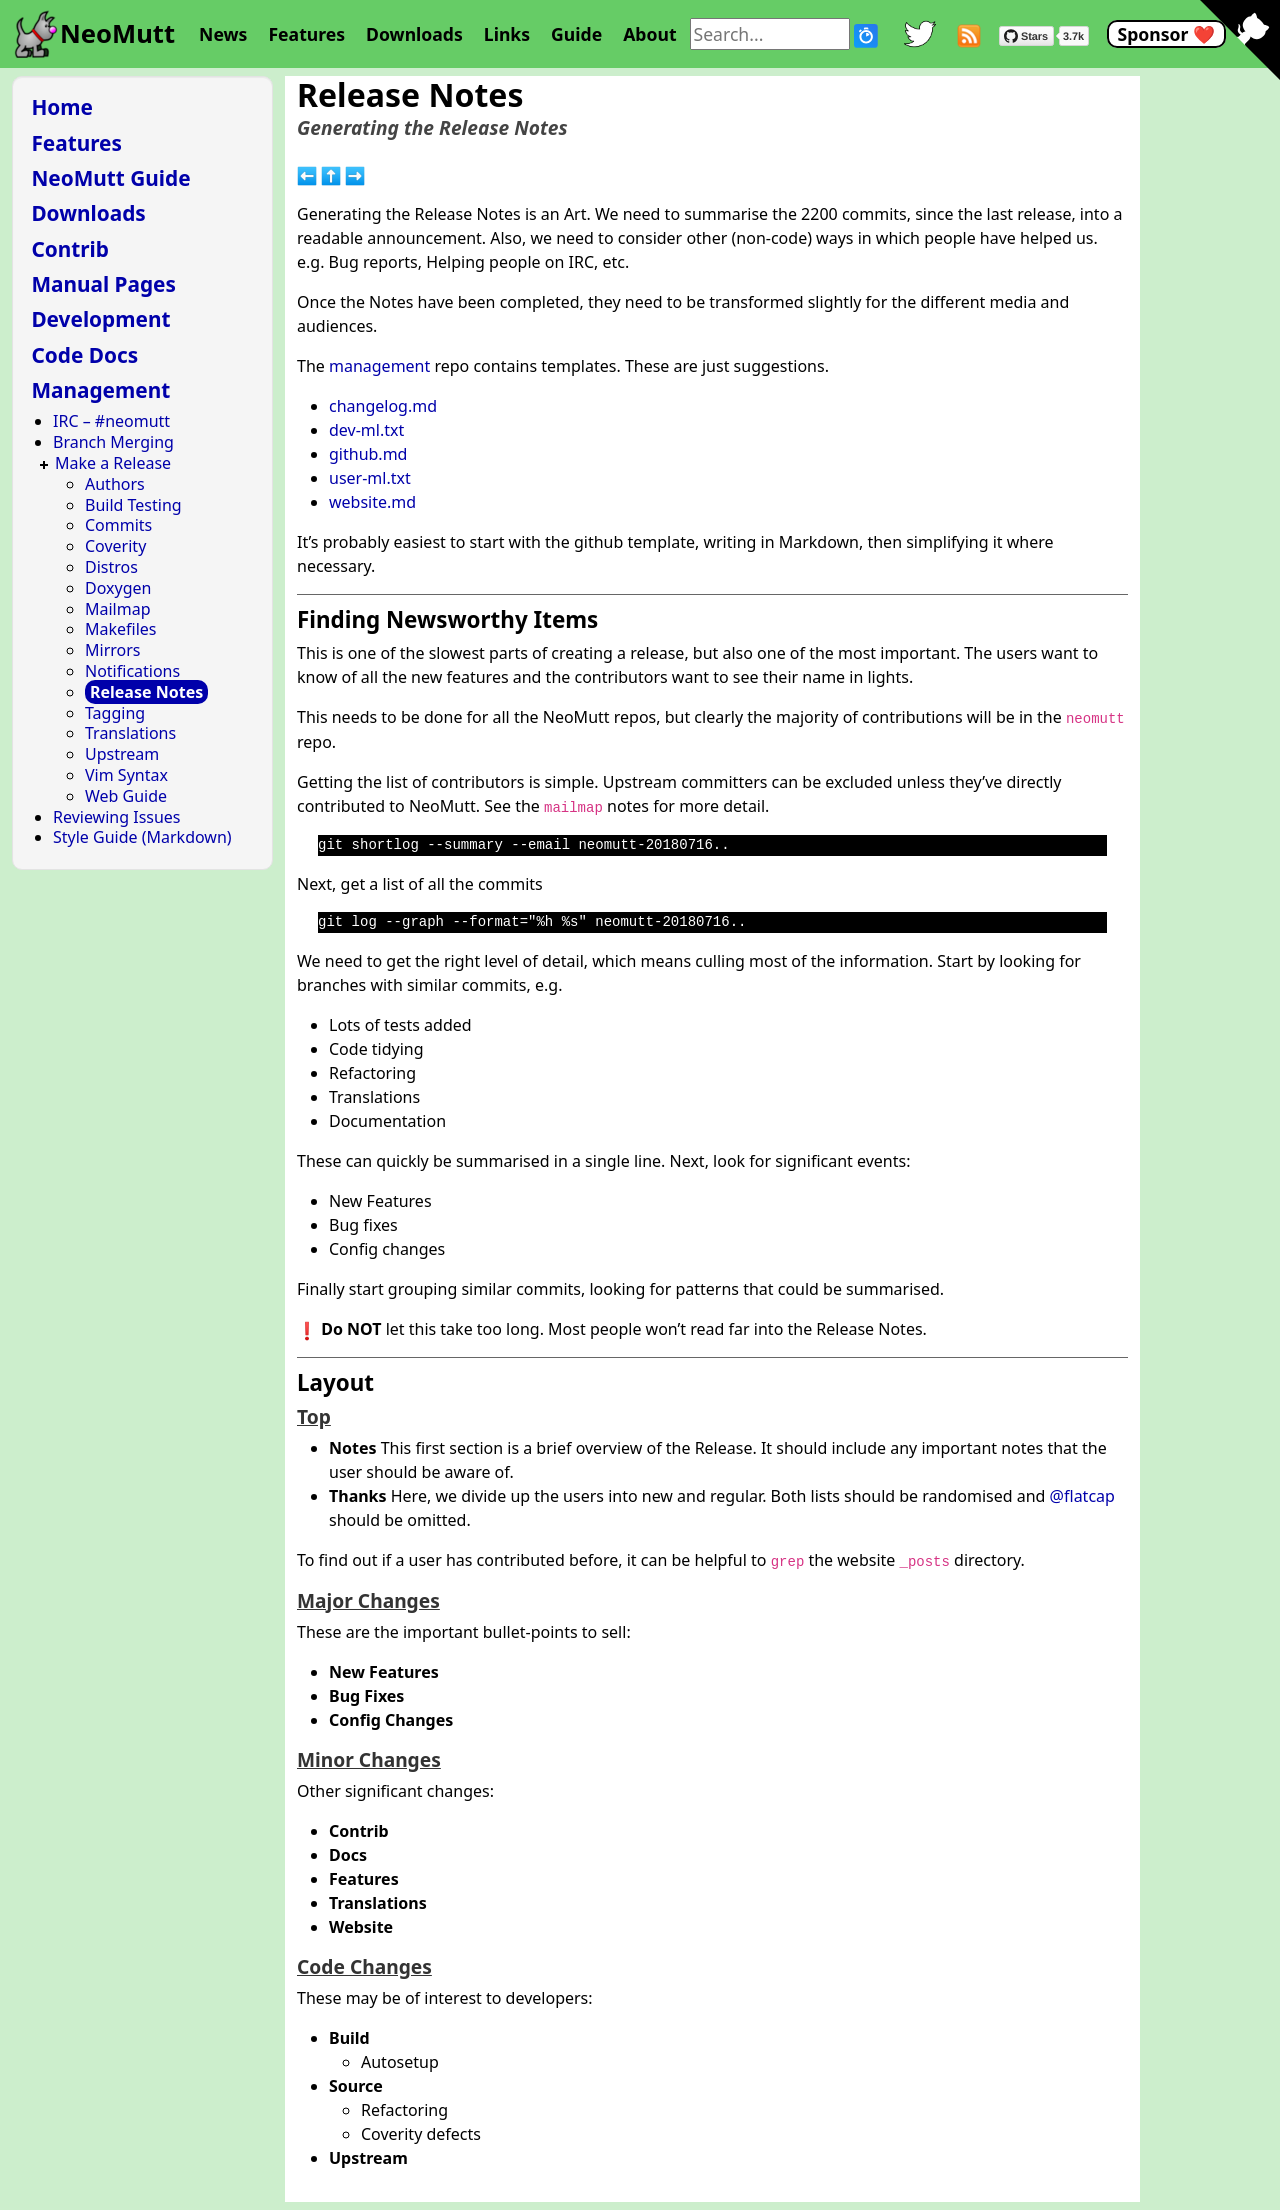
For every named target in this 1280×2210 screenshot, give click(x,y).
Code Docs (84, 355)
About (649, 34)
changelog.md (383, 406)
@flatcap (1082, 1496)
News (223, 34)
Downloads (414, 34)
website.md (372, 502)
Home (62, 107)
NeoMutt (117, 33)
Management (100, 390)
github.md (368, 454)
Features (306, 34)
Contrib (70, 249)
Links (507, 34)
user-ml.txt (370, 478)
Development (100, 319)
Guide (576, 34)
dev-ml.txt (366, 430)
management (379, 366)
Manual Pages (103, 284)
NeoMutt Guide (110, 178)
